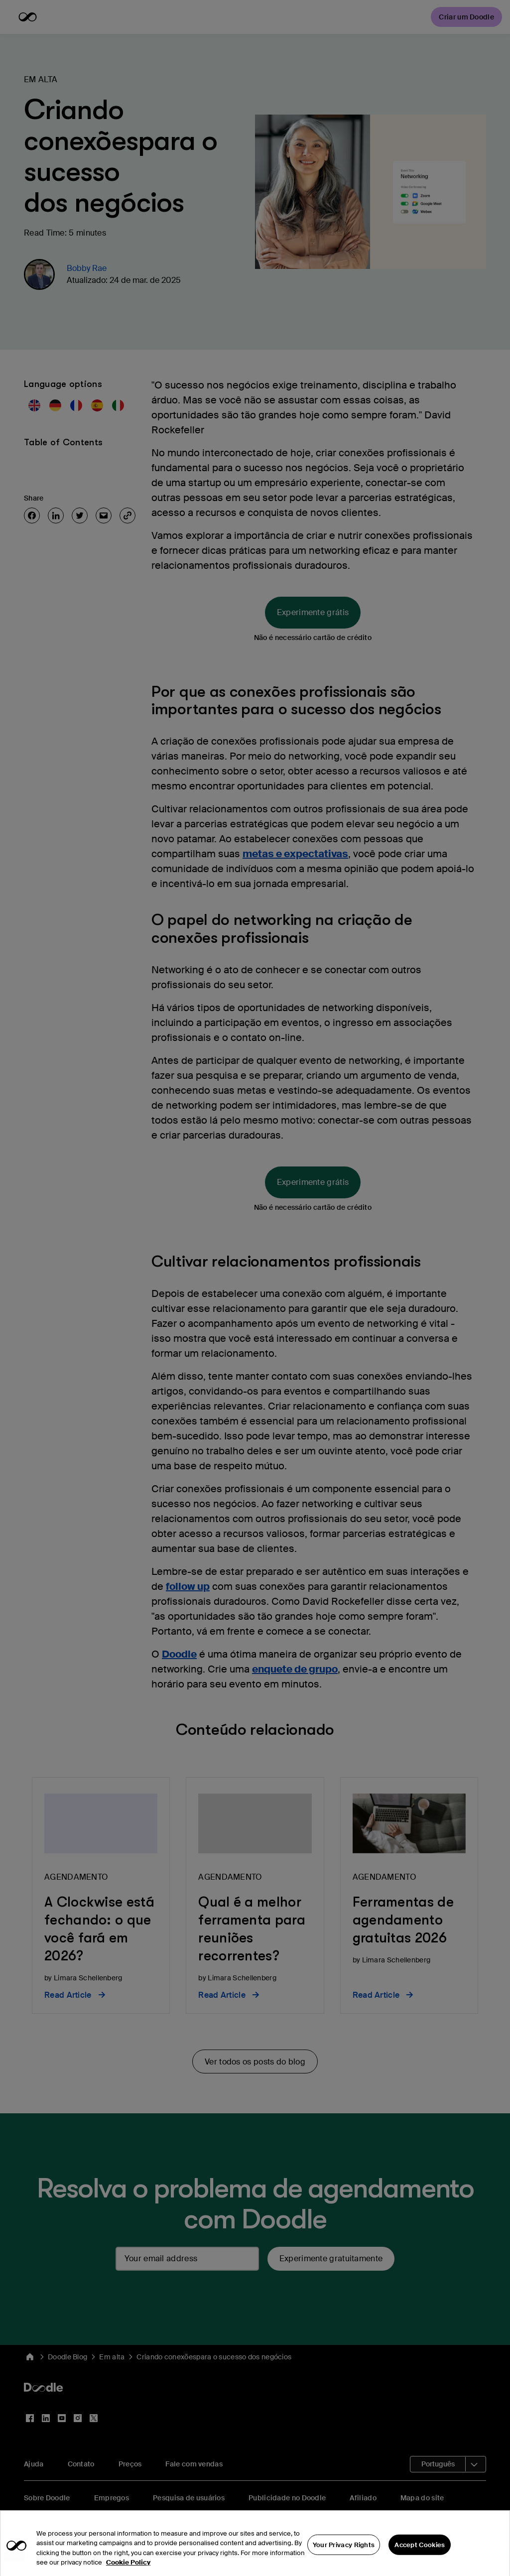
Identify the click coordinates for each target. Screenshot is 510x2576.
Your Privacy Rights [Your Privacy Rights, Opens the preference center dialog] (344, 2562)
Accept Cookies (419, 2562)
